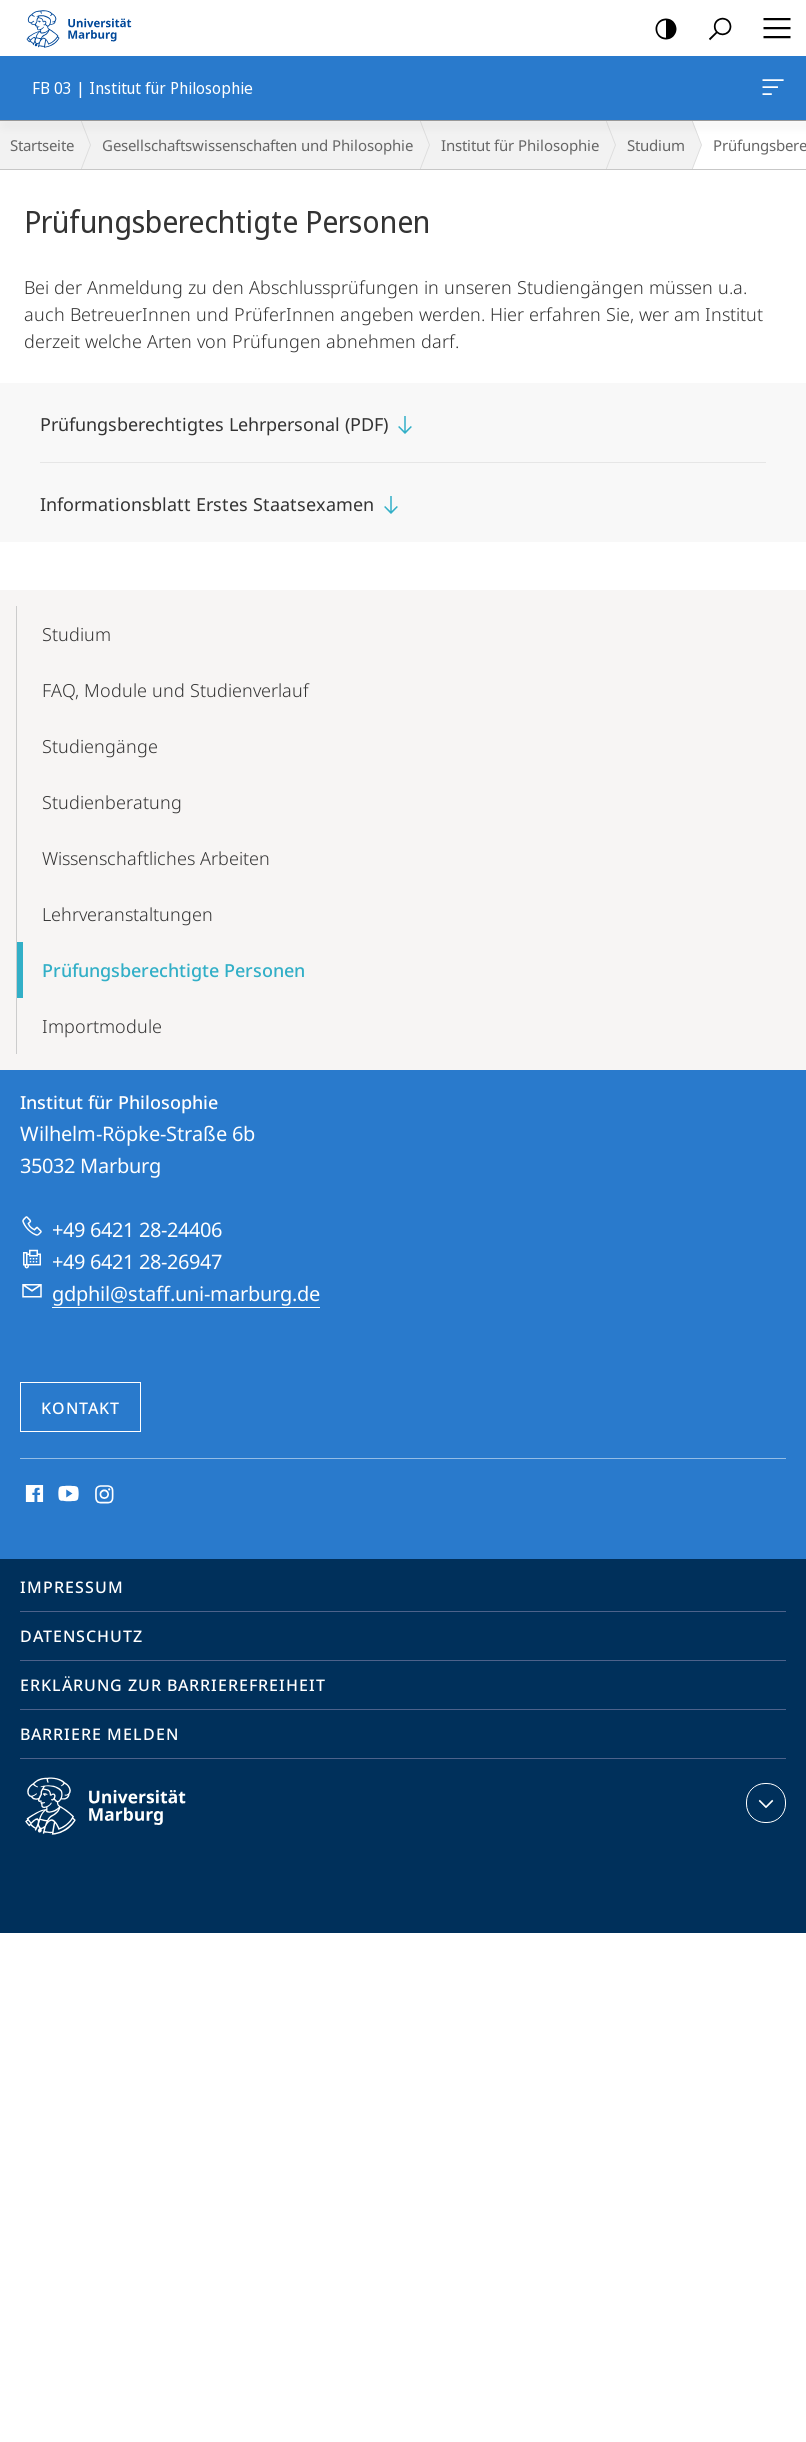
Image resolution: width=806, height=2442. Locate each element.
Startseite (42, 145)
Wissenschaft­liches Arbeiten (156, 858)
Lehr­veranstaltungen (127, 914)
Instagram (105, 1495)
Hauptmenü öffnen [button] (771, 28)
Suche (713, 29)
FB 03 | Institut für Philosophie (771, 91)
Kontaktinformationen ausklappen (763, 1803)
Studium (656, 145)
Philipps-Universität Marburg (123, 1822)
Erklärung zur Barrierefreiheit (173, 1685)
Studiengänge (100, 746)
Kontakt (80, 1408)
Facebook (32, 1495)
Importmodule (102, 1026)
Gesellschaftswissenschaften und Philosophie (257, 145)
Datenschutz (81, 1636)
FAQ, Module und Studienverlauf (175, 690)
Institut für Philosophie (520, 145)
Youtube (66, 1495)
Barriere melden (99, 1734)
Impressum (72, 1587)
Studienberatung (112, 802)
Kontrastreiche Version (659, 29)
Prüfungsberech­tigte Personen (173, 970)
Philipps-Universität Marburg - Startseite (85, 28)
